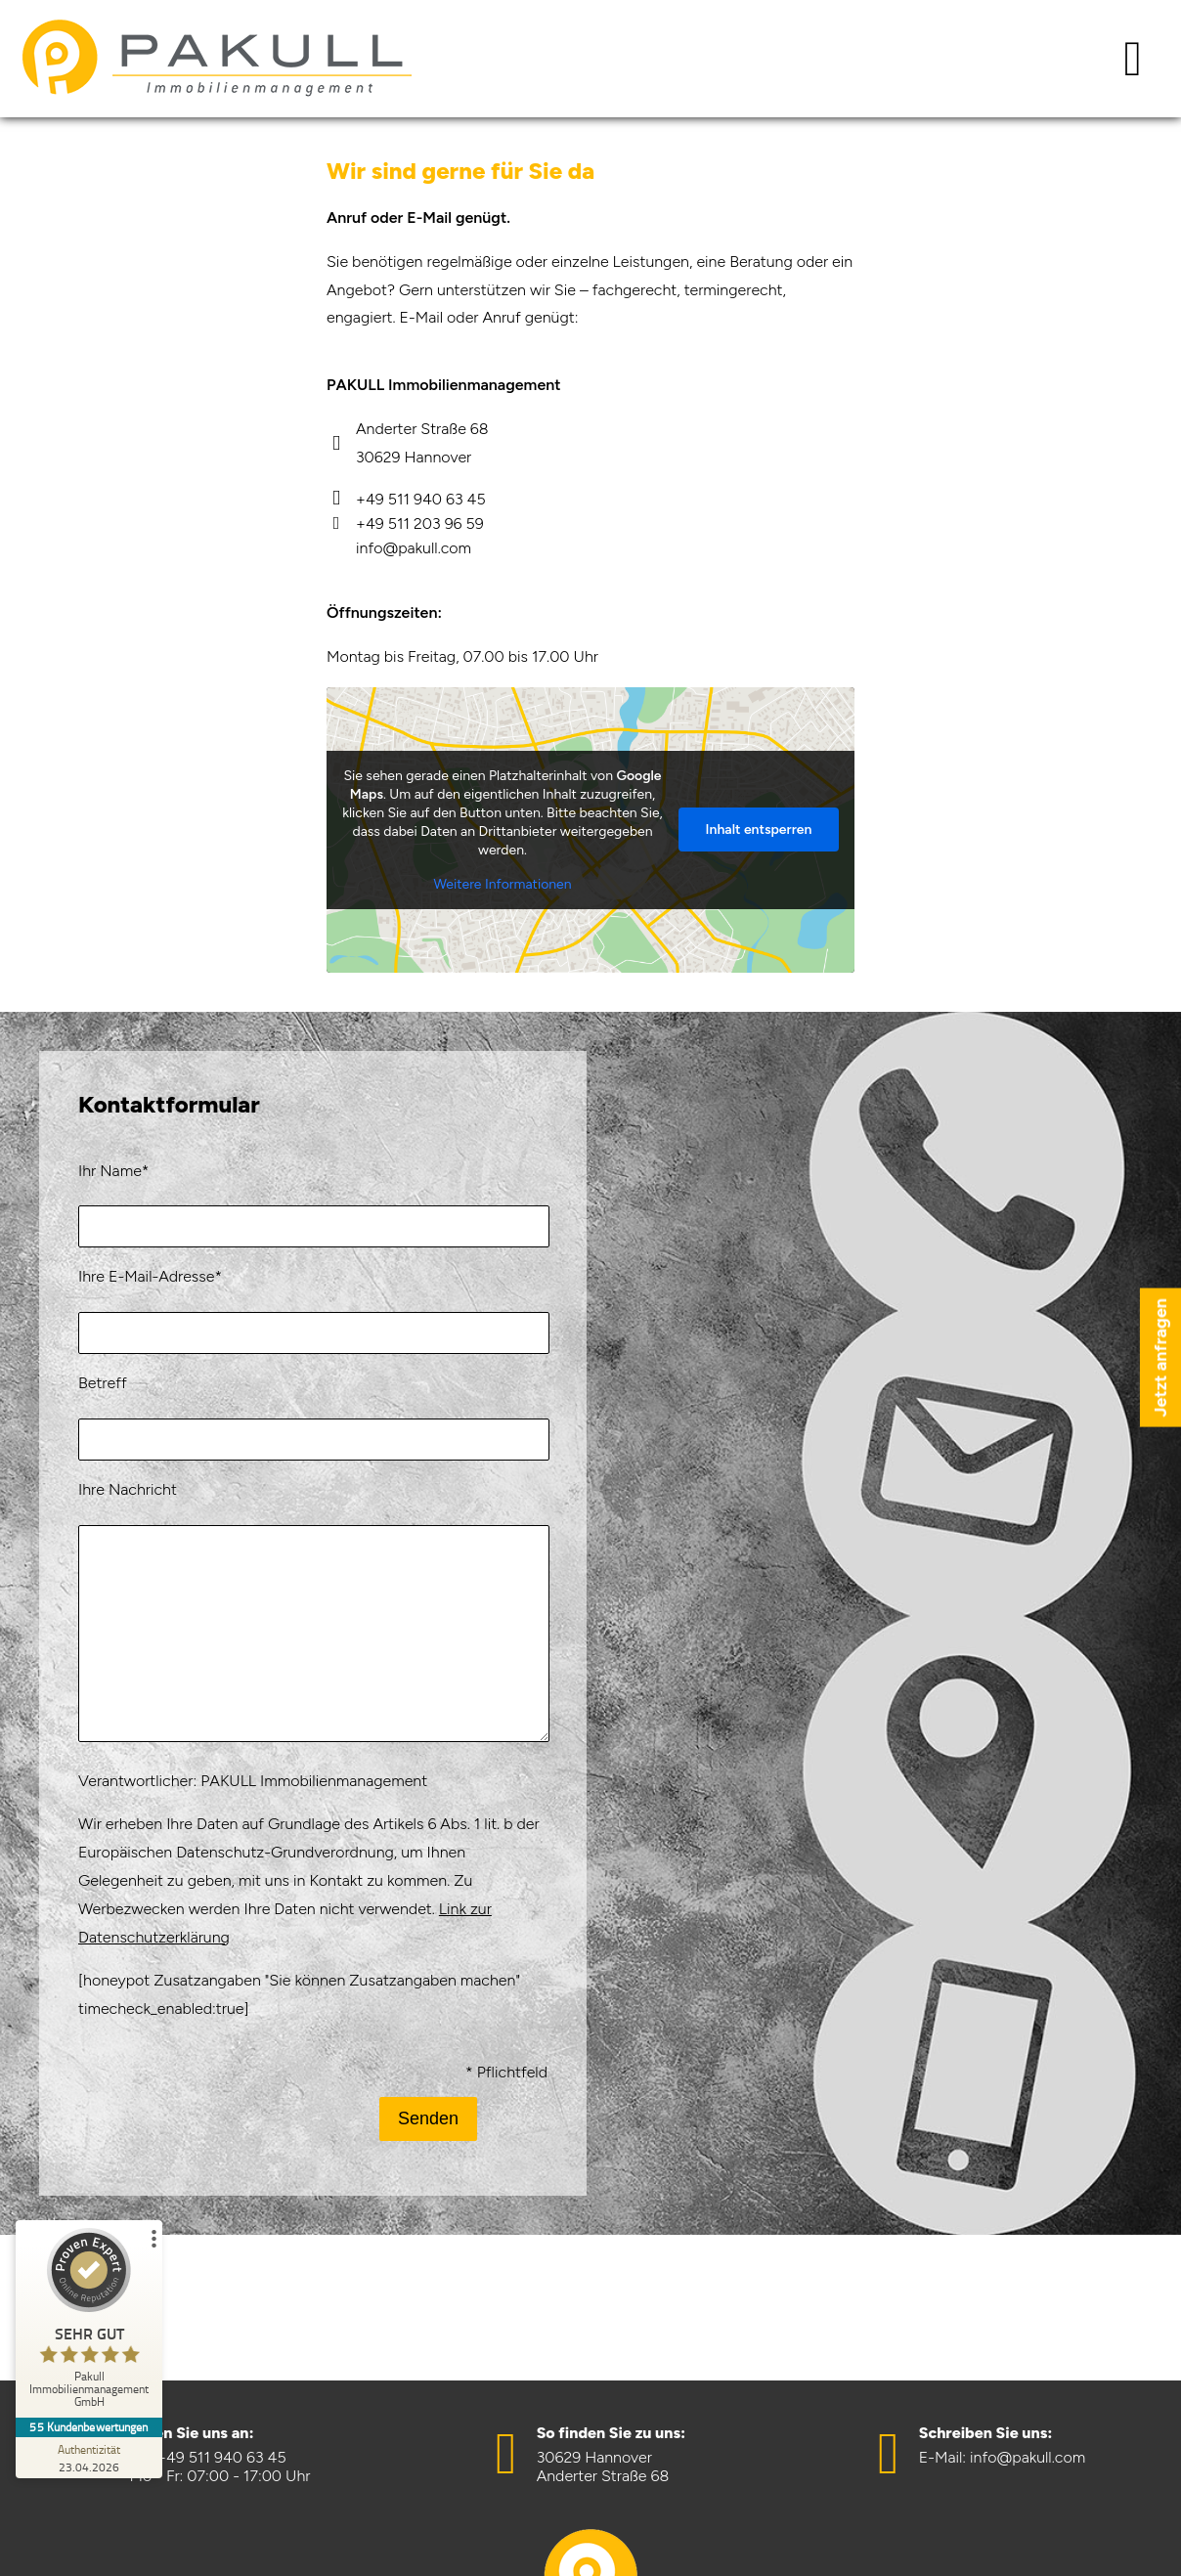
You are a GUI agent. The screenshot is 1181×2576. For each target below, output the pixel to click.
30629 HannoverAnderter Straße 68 (603, 2466)
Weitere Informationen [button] (502, 884)
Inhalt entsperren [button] (759, 829)
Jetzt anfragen (1160, 1358)
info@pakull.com (413, 548)
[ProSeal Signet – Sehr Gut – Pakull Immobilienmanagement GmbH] (89, 2323)
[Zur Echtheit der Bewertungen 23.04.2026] (89, 2457)
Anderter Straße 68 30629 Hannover (408, 442)
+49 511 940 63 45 (406, 499)
